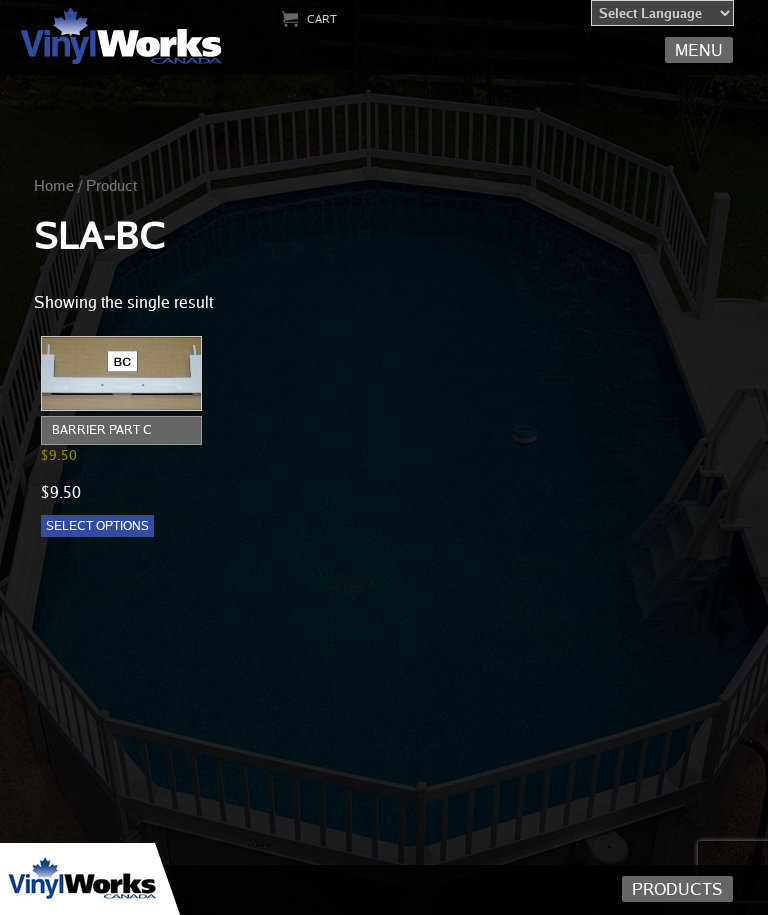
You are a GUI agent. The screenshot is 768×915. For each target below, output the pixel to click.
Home (54, 185)
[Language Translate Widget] (662, 13)
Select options (97, 525)
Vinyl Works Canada (122, 36)
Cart (322, 18)
